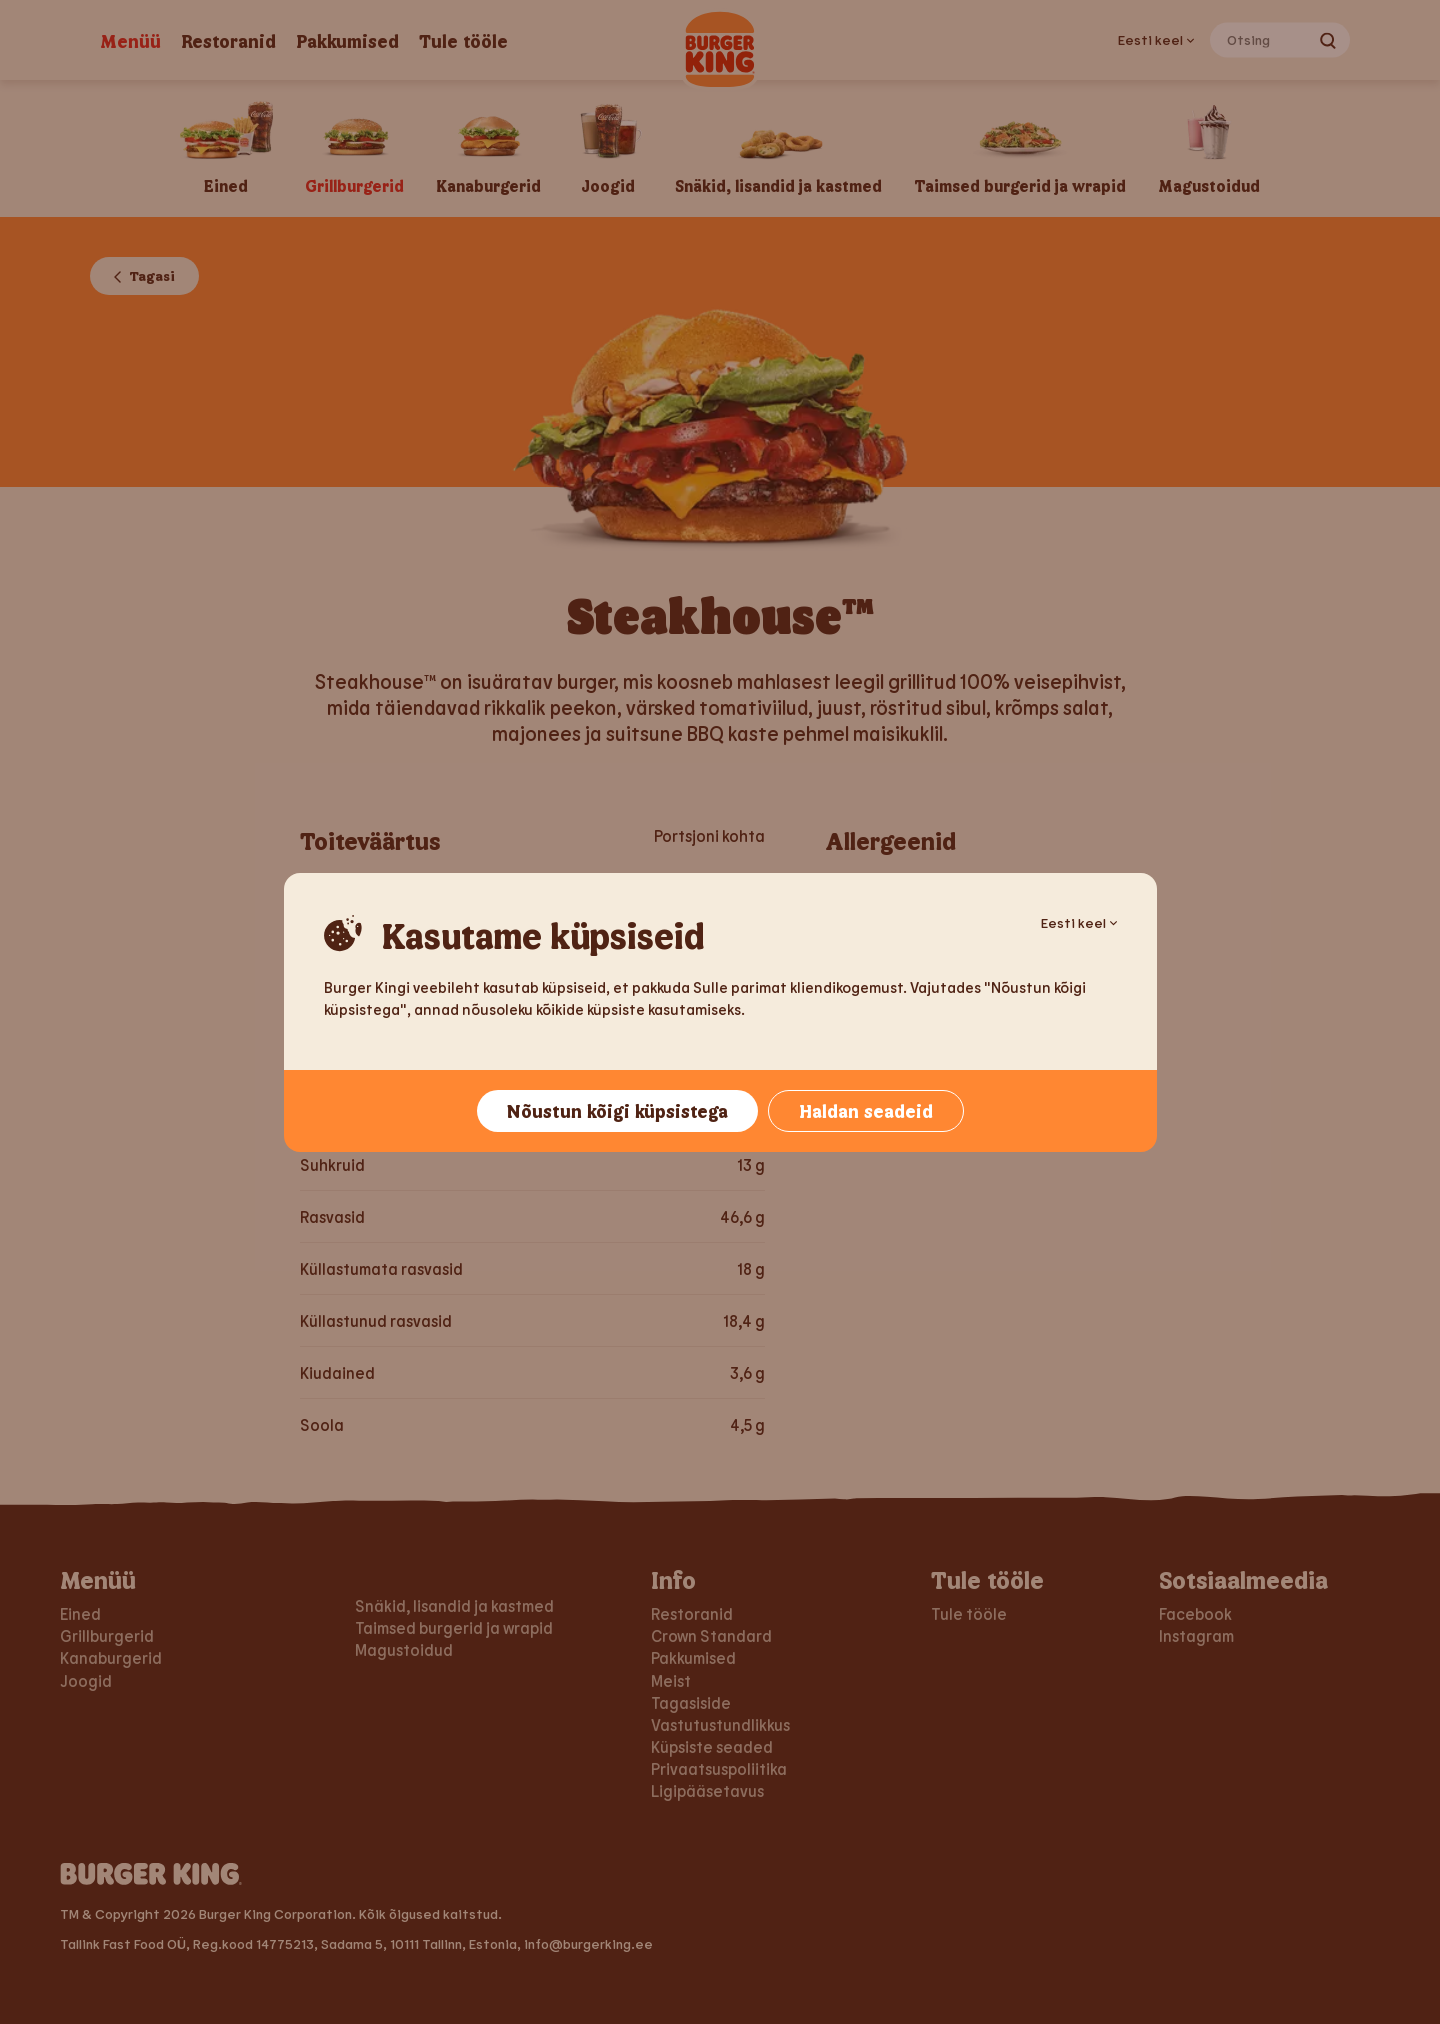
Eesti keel (1079, 922)
